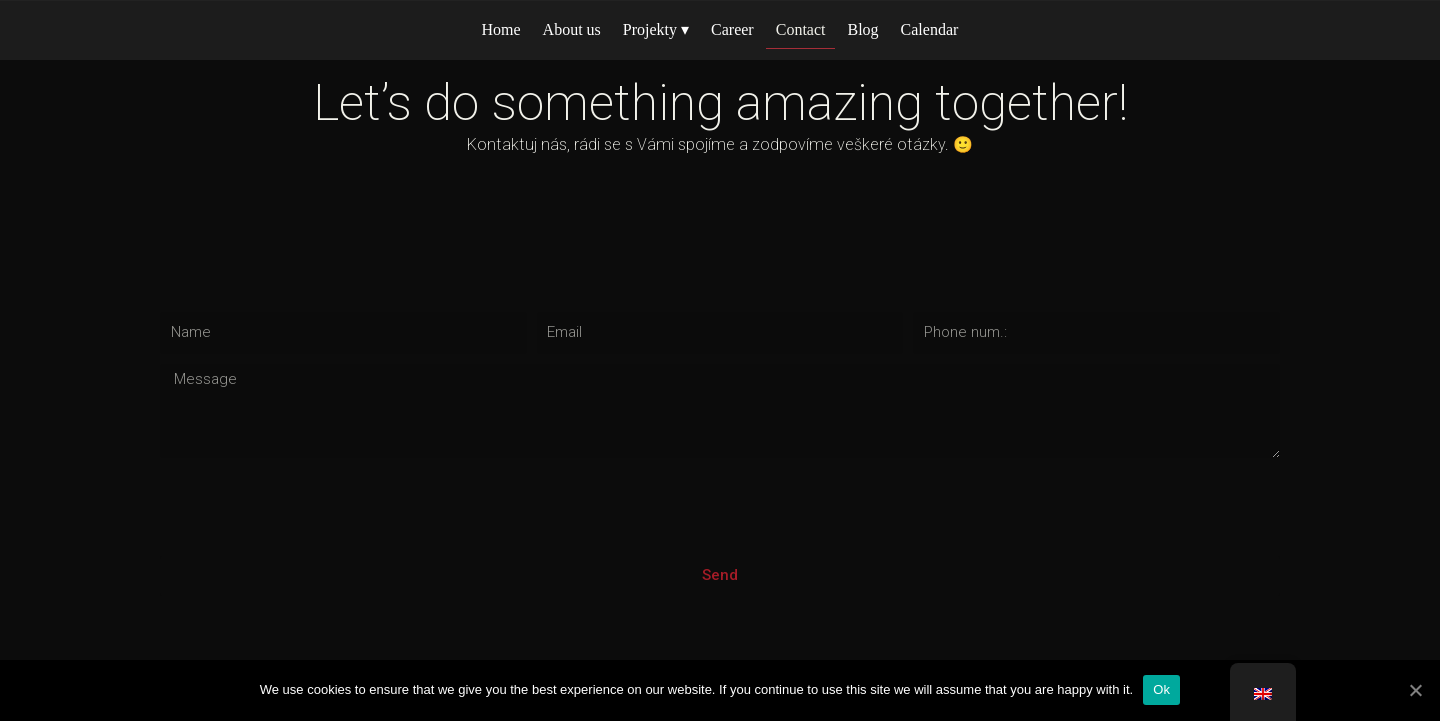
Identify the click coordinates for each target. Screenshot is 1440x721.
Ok (1161, 689)
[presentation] (312, 507)
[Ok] (1415, 690)
